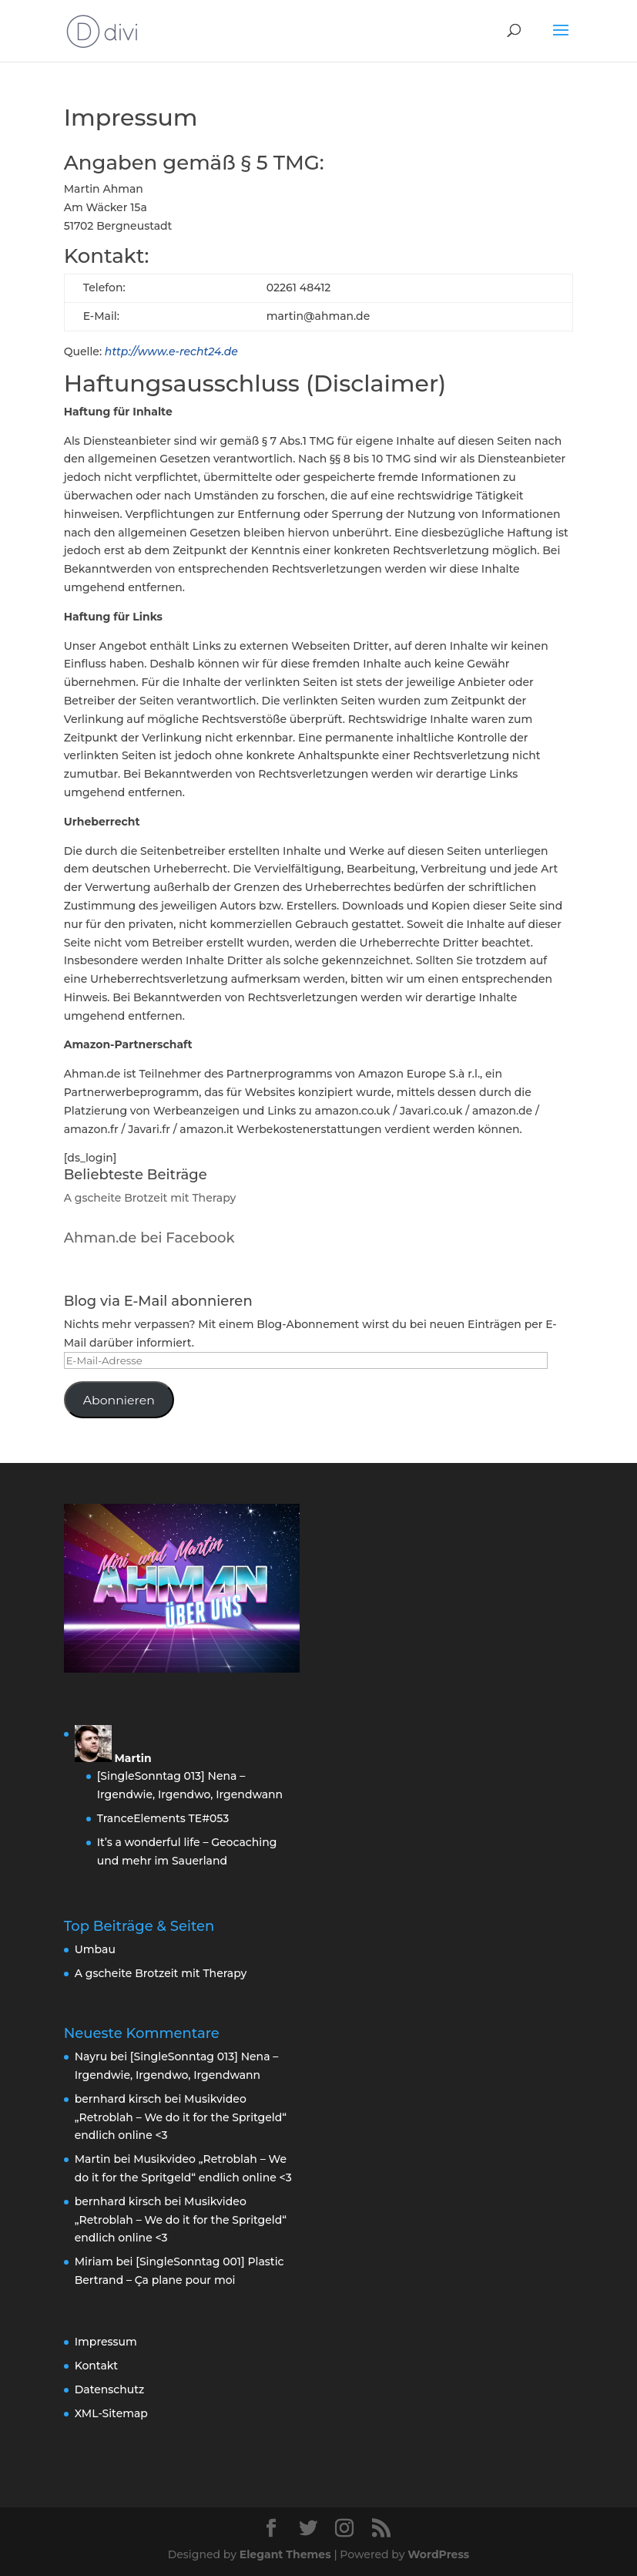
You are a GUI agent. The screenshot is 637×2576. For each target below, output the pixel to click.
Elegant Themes (285, 2554)
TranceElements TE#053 (163, 1818)
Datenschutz (110, 2389)
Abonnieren (119, 1400)
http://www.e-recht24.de (171, 351)
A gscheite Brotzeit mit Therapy (150, 1198)
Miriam (94, 2261)
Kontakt (96, 2366)
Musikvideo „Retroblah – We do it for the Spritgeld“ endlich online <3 (181, 2117)
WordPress (438, 2554)
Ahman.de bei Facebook (149, 1237)
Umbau (95, 1949)
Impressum (106, 2342)
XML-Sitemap (111, 2413)
